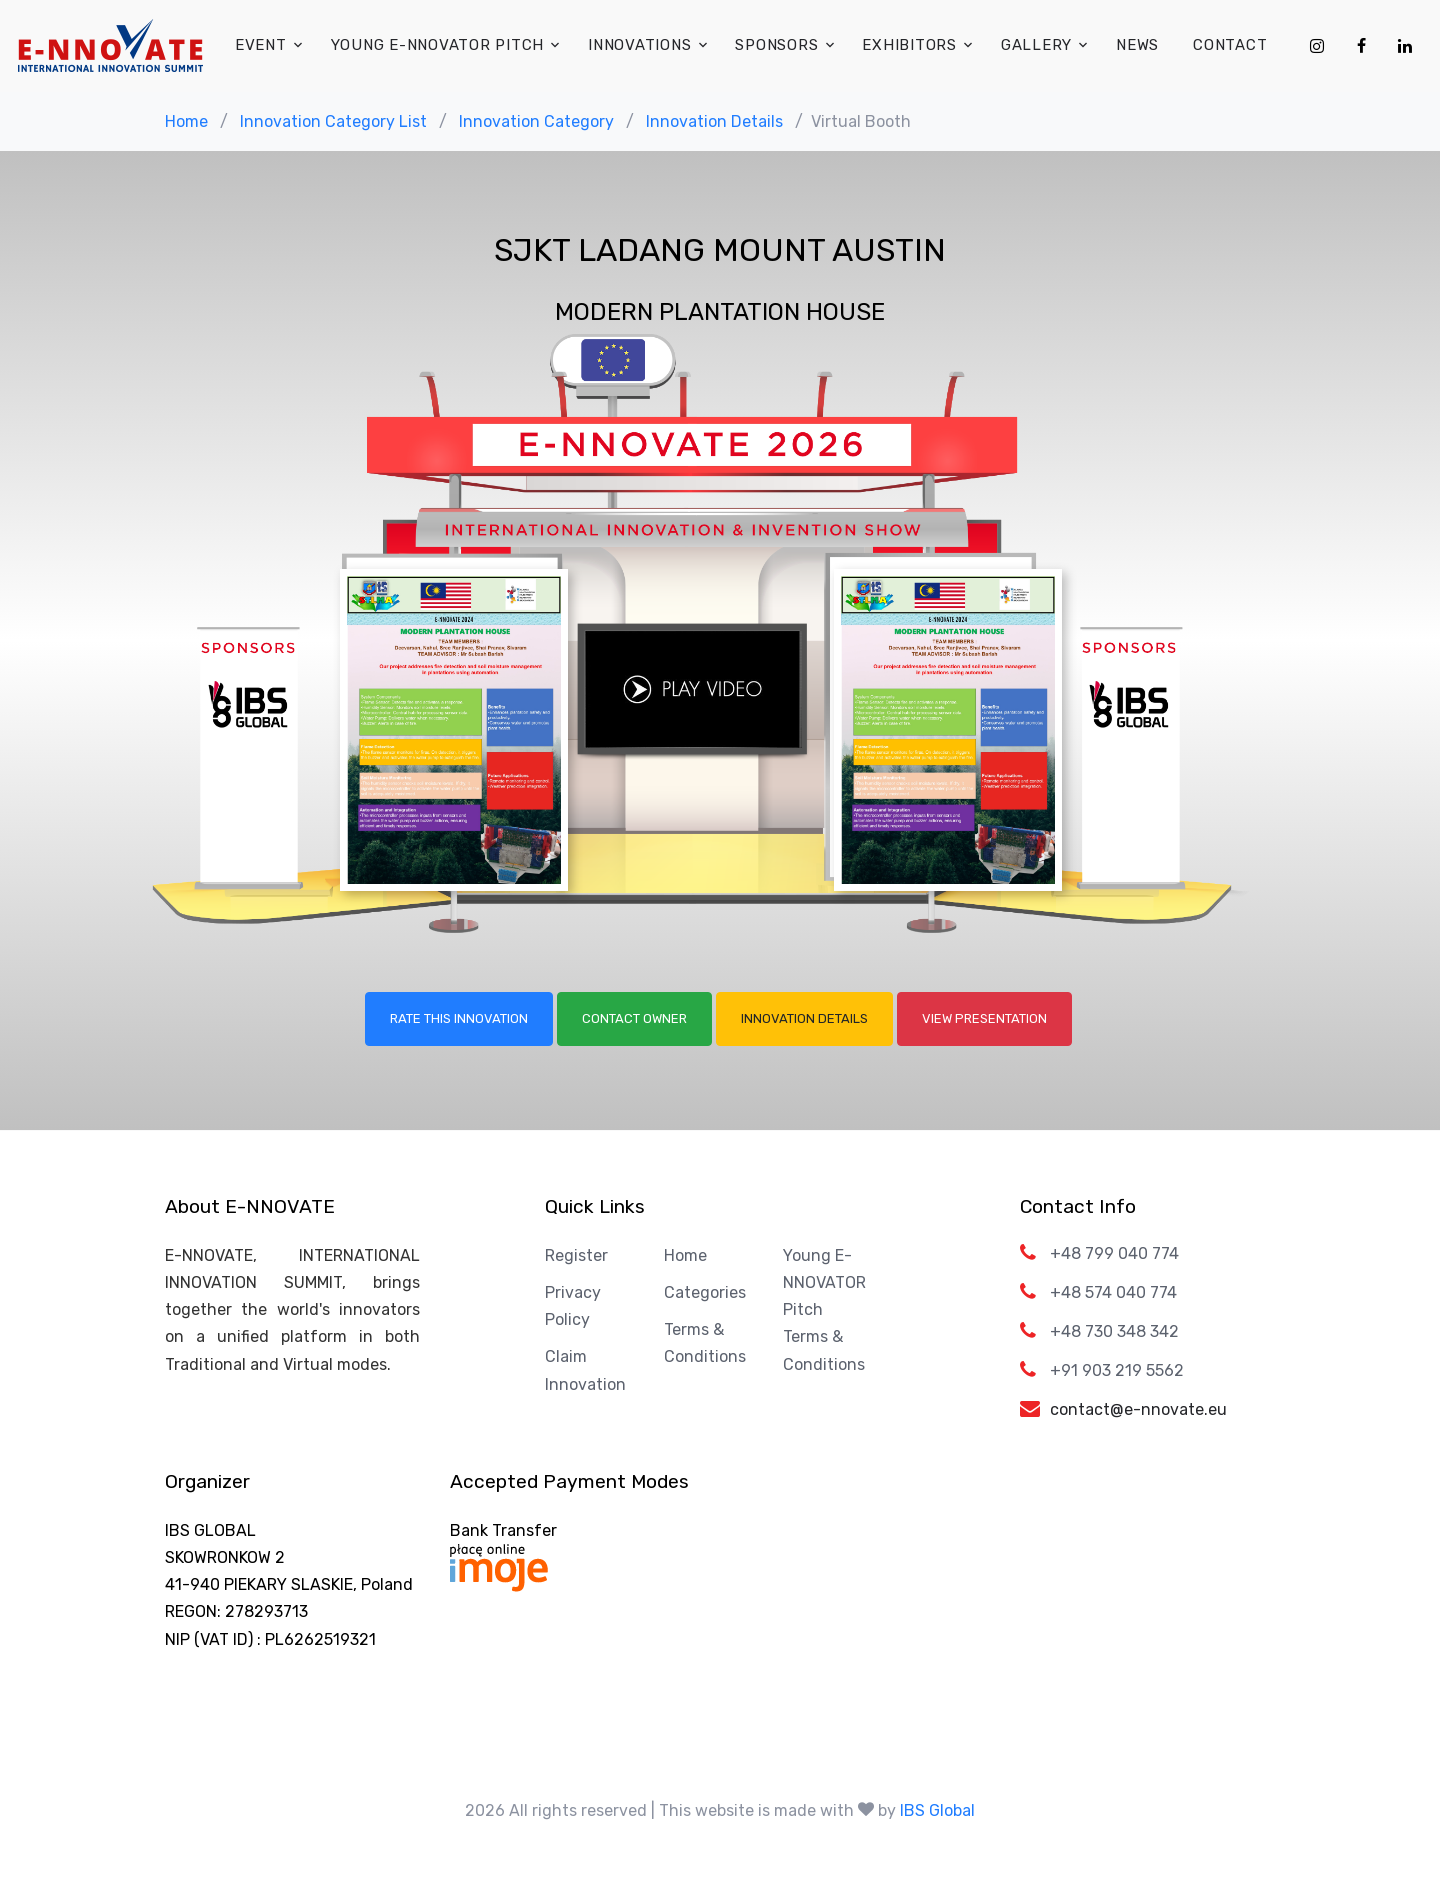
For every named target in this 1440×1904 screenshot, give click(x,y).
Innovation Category (536, 121)
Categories (705, 1292)
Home (186, 121)
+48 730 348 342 (1114, 1331)
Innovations (639, 45)
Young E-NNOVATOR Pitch (438, 45)
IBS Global (937, 1810)
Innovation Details (714, 121)
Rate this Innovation (459, 1018)
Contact (1230, 45)
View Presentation (984, 1018)
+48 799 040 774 (1114, 1253)
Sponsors (776, 45)
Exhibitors (909, 45)
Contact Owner (634, 1018)
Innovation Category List (333, 121)
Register (576, 1255)
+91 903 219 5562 (1117, 1370)
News (1137, 45)
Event (261, 45)
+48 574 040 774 (1113, 1292)
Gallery (1036, 45)
